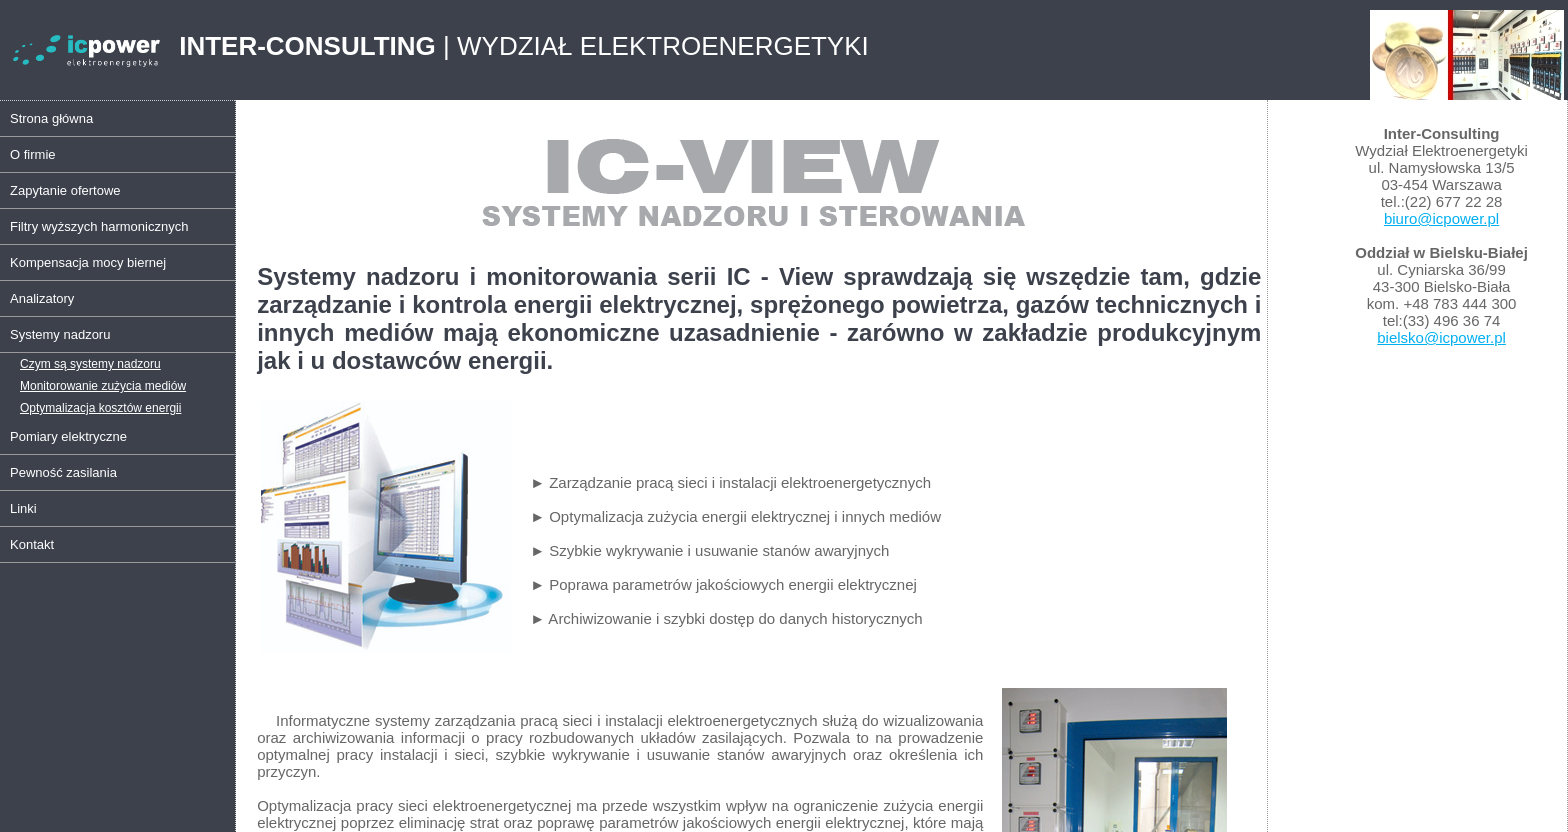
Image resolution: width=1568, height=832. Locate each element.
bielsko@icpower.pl (1441, 337)
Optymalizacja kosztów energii (100, 408)
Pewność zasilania (63, 472)
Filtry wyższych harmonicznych (99, 226)
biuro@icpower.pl (1441, 218)
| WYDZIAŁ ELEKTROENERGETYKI (524, 46)
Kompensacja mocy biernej (88, 262)
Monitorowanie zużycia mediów (103, 386)
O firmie (33, 154)
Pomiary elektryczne (68, 436)
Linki (23, 508)
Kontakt (32, 544)
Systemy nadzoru (60, 334)
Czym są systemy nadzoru (90, 364)
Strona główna (51, 118)
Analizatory (42, 298)
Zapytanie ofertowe (65, 190)
